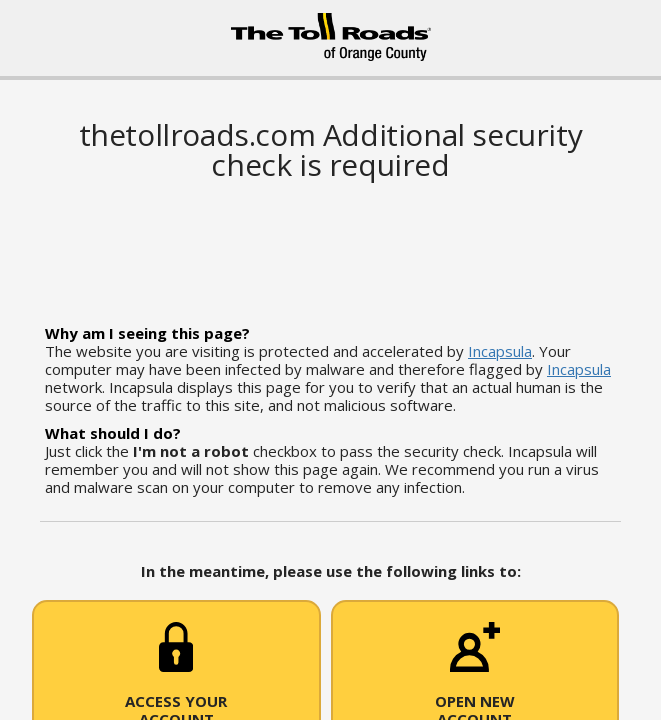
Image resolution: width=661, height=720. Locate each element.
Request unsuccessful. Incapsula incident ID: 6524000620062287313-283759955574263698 (330, 360)
